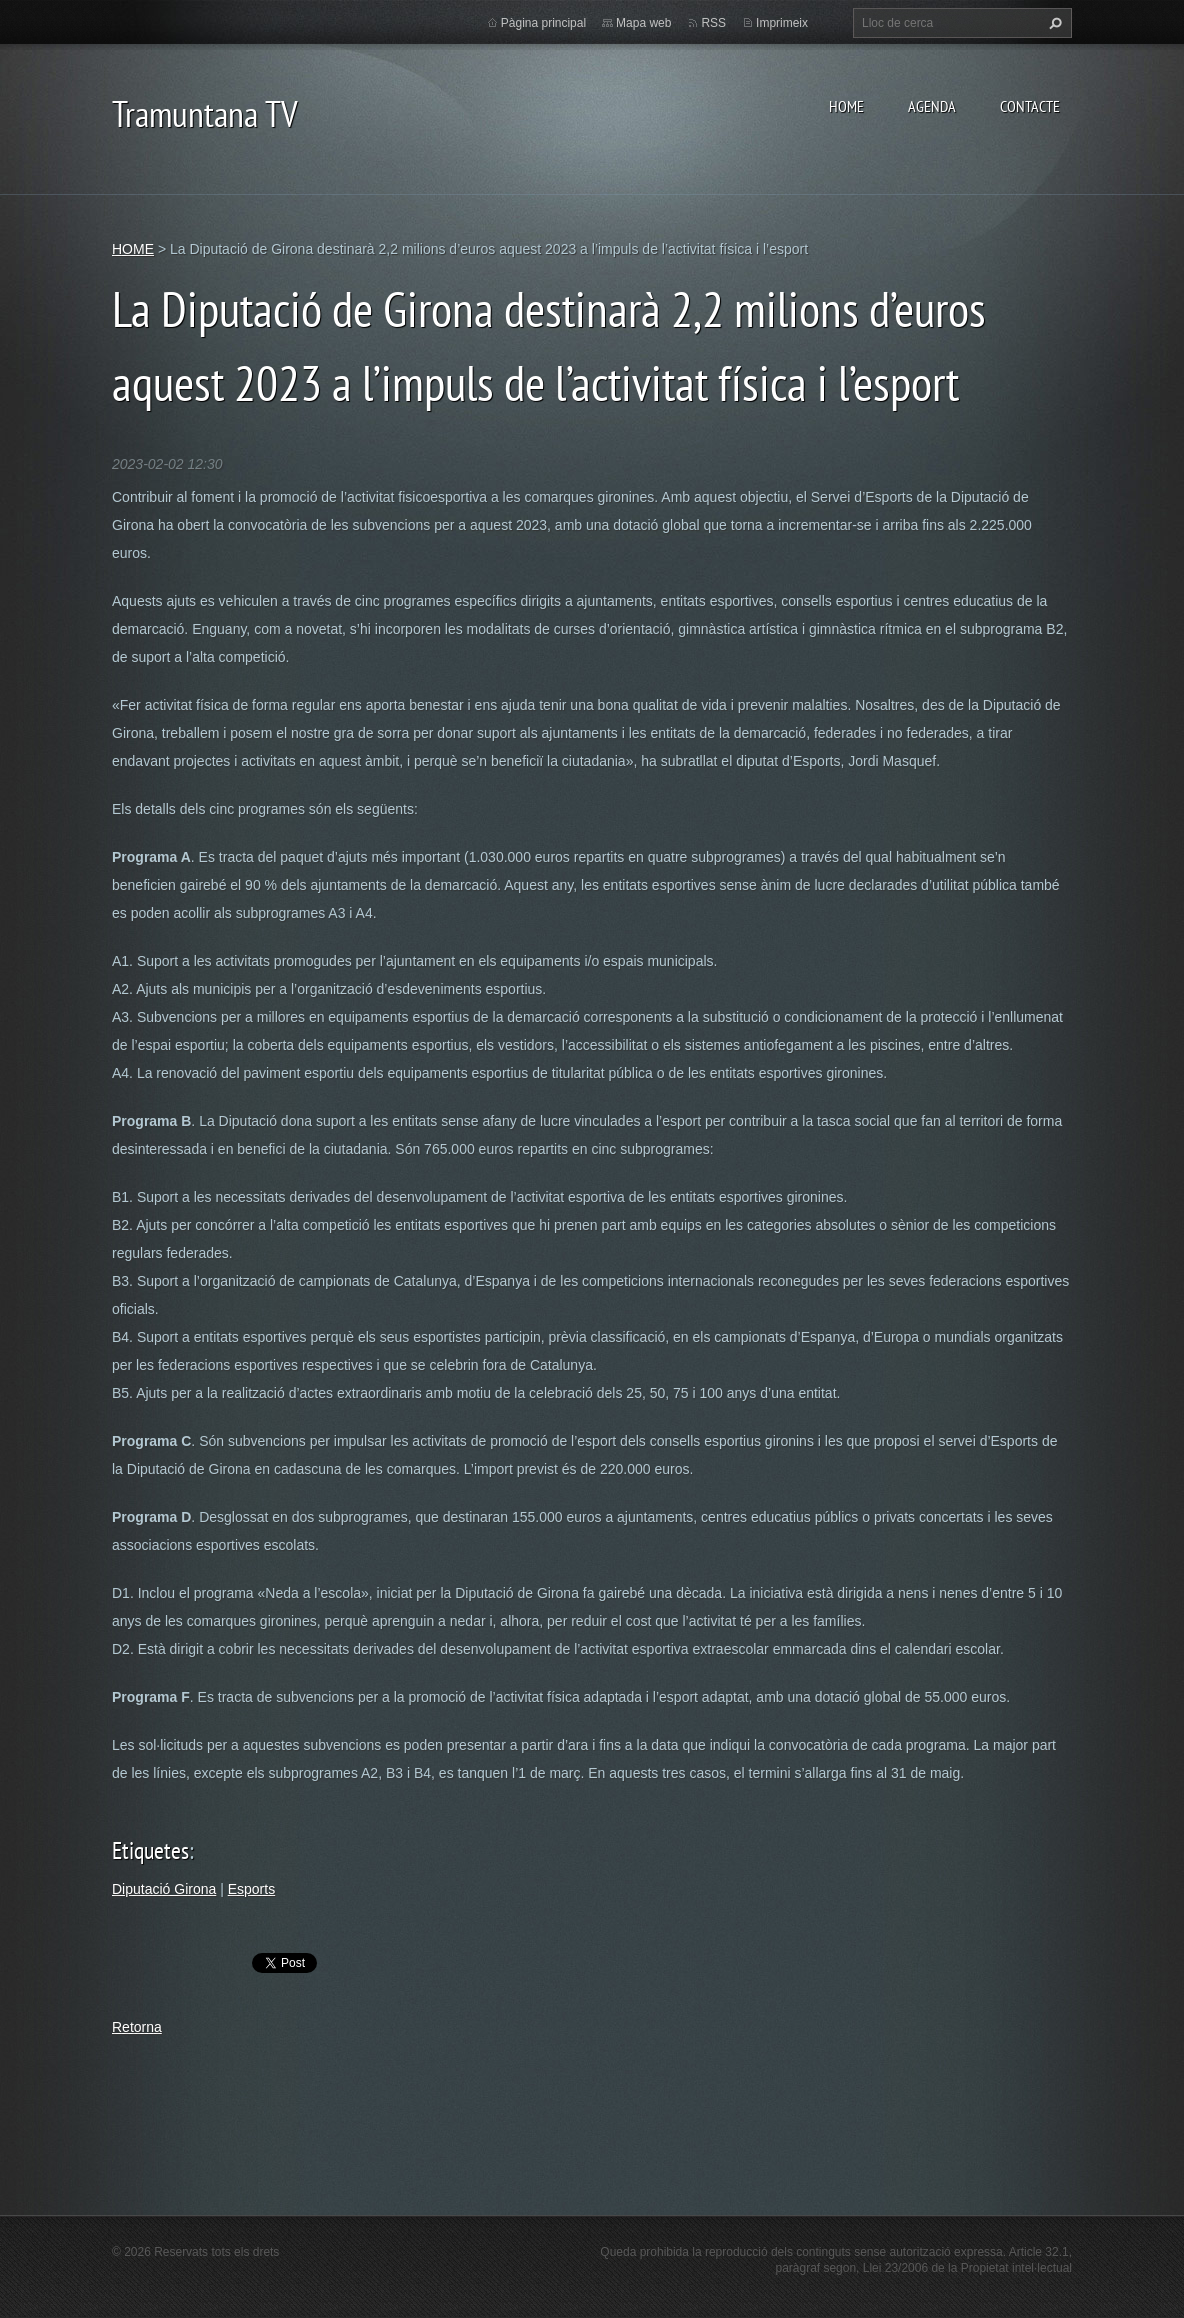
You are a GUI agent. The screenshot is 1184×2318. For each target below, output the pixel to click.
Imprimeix (782, 23)
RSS (713, 23)
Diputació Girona (164, 1889)
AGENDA (932, 106)
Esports (251, 1889)
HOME (846, 106)
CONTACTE (1030, 106)
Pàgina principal (543, 23)
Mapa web (643, 23)
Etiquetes (150, 1850)
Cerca (1053, 23)
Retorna (137, 2027)
